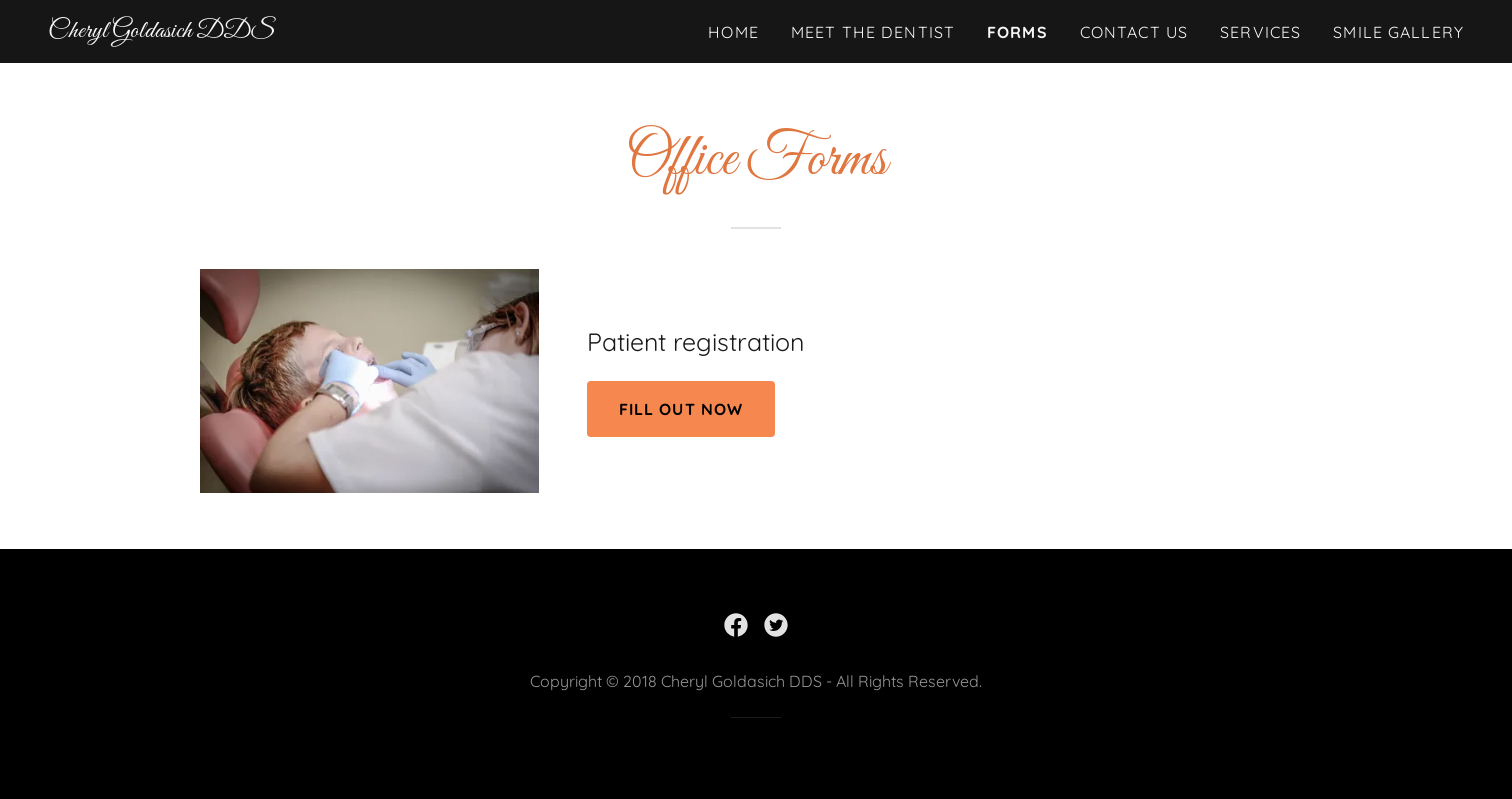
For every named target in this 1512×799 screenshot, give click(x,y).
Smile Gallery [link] (1398, 32)
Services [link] (1260, 32)
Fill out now (681, 409)
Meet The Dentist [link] (873, 32)
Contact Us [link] (1134, 32)
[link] (161, 30)
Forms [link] (1017, 32)
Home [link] (733, 32)
